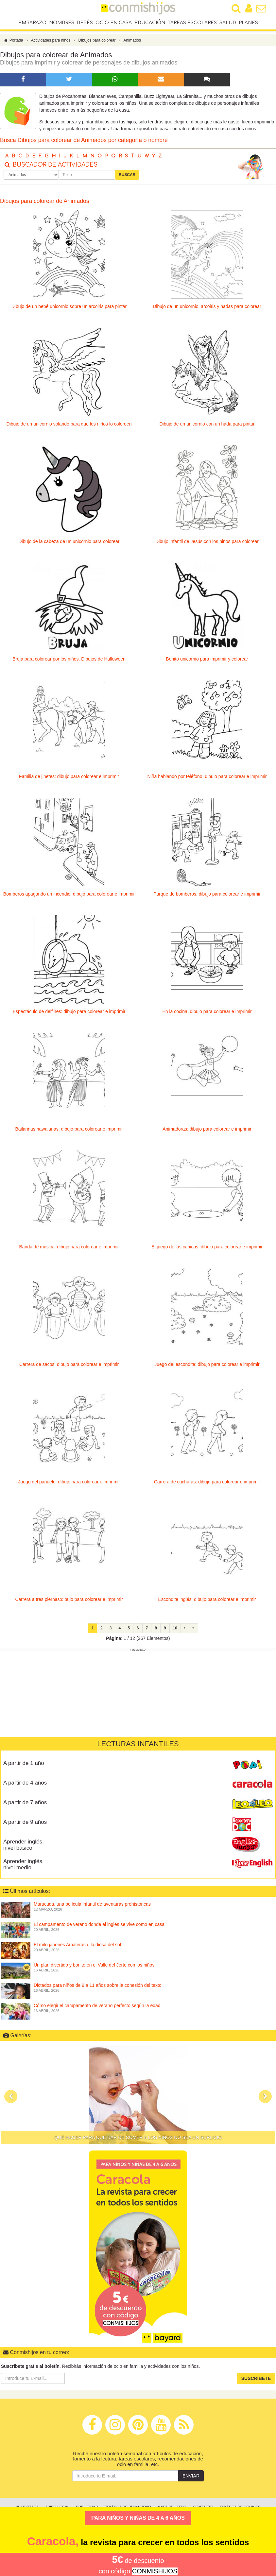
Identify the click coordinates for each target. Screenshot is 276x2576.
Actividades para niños (51, 43)
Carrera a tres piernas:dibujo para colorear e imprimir (69, 1602)
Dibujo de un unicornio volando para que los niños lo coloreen (69, 427)
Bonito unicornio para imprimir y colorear (207, 662)
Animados (132, 43)
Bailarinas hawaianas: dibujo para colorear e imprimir (69, 1132)
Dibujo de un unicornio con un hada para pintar (206, 427)
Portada (13, 43)
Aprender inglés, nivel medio (23, 1867)
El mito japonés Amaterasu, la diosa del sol (77, 1947)
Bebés (85, 23)
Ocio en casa (113, 23)
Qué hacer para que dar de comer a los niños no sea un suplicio (138, 2140)
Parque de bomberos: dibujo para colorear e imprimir (207, 897)
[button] (10, 2099)
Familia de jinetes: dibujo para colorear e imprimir (69, 779)
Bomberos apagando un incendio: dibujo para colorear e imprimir (69, 897)
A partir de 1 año (23, 1766)
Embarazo (32, 23)
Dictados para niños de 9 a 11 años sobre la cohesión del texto (98, 1988)
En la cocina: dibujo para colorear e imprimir (206, 1014)
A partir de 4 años (25, 1786)
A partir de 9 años (25, 1825)
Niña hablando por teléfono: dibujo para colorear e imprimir (207, 779)
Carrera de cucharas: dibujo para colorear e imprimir (207, 1485)
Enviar (190, 2479)
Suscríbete (256, 2381)
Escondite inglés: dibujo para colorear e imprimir (207, 1602)
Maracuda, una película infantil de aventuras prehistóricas (92, 1907)
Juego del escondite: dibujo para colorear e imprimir (206, 1367)
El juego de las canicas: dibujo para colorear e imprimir (207, 1249)
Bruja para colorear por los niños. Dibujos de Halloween (69, 662)
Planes (248, 23)
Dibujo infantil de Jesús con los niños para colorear (207, 544)
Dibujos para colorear (97, 43)
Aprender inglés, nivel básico (23, 1848)
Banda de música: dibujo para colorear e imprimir (69, 1249)
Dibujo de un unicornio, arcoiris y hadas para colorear (207, 309)
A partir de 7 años (25, 1806)
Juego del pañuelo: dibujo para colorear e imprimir (69, 1485)
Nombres (61, 23)
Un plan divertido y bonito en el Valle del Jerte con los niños (94, 1968)
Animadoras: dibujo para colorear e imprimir (207, 1132)
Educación (149, 23)
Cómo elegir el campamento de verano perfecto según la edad (97, 2008)
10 (175, 1631)
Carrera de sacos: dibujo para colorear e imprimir (69, 1367)
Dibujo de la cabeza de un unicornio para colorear (69, 544)
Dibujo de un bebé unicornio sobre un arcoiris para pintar (69, 309)
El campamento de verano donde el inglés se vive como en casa (99, 1927)
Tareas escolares (192, 23)
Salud (227, 23)
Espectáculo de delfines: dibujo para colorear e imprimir (69, 1014)
